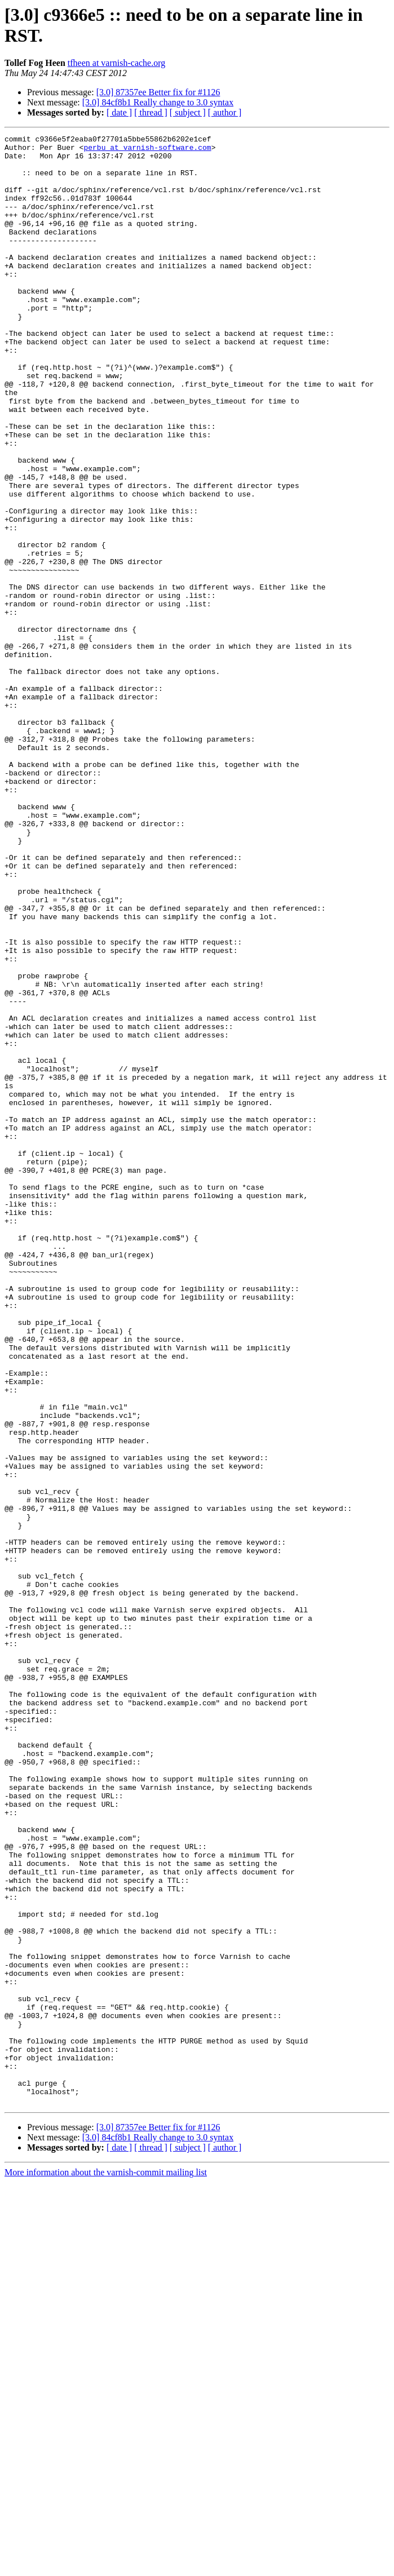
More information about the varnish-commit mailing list (106, 2566)
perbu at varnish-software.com (147, 150)
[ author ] (225, 112)
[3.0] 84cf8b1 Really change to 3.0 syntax (157, 102)
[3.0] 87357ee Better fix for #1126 (158, 92)
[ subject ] (188, 112)
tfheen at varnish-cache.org (116, 63)
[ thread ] (150, 112)
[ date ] (119, 112)
